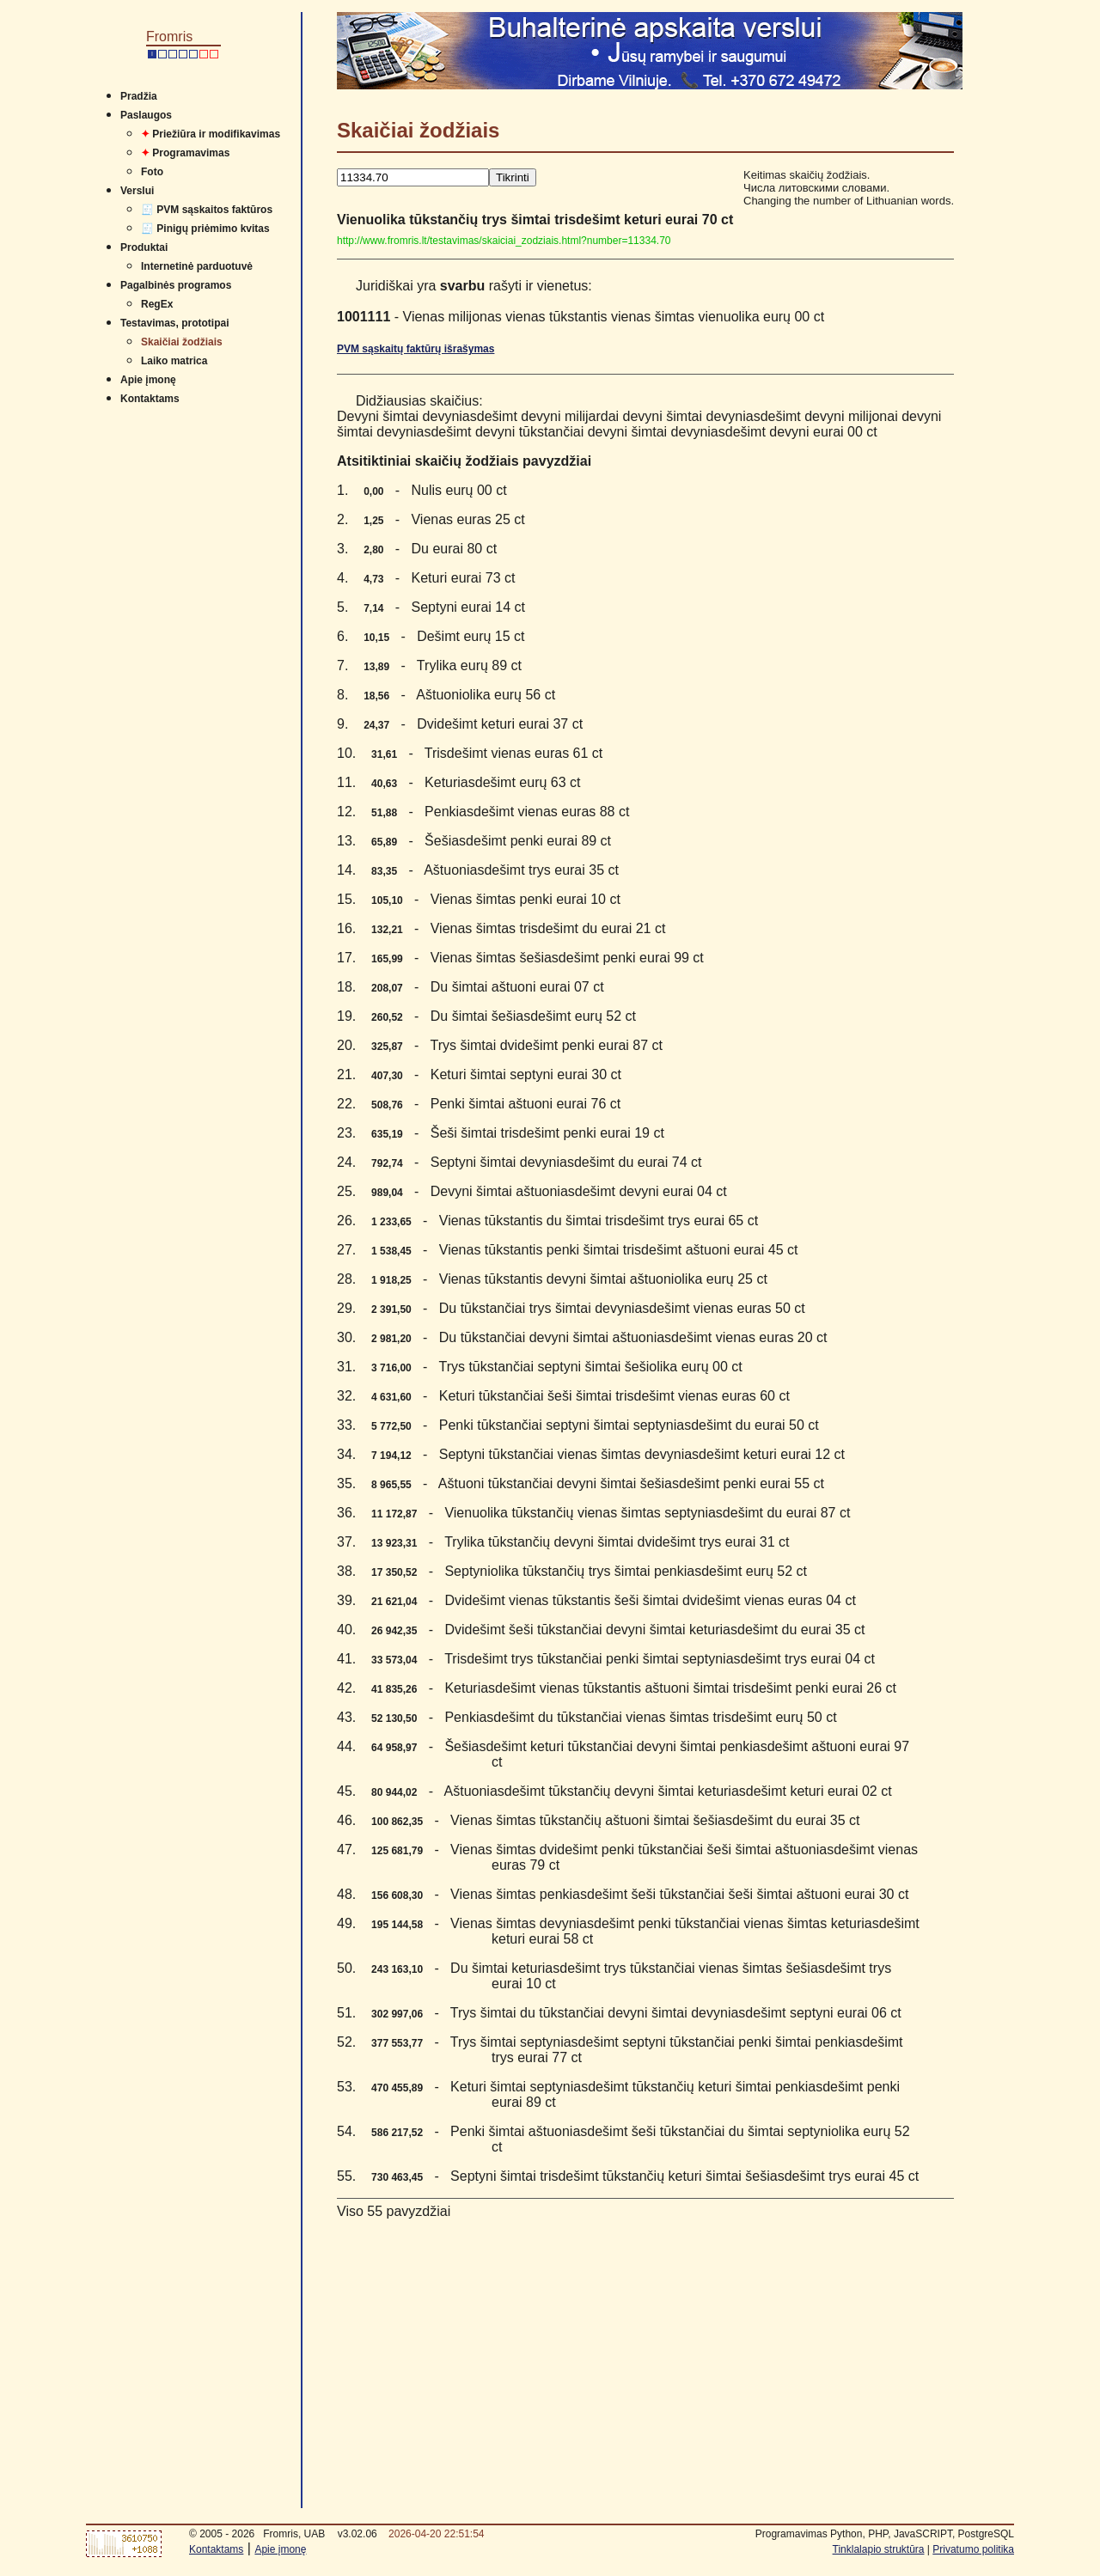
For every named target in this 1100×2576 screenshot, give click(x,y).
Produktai (144, 247)
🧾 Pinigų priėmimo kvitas (205, 229)
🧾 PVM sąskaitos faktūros (206, 210)
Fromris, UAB (294, 2534)
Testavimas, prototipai (174, 323)
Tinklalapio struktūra (879, 2549)
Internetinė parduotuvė (197, 266)
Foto (152, 172)
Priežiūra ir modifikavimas (210, 134)
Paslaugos (146, 115)
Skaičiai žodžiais (182, 342)
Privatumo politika (973, 2549)
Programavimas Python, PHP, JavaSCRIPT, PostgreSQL (884, 2534)
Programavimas (185, 153)
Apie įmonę (148, 380)
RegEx (157, 304)
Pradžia (138, 96)
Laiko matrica (174, 361)
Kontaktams (150, 399)
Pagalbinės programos (175, 285)
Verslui (137, 191)
